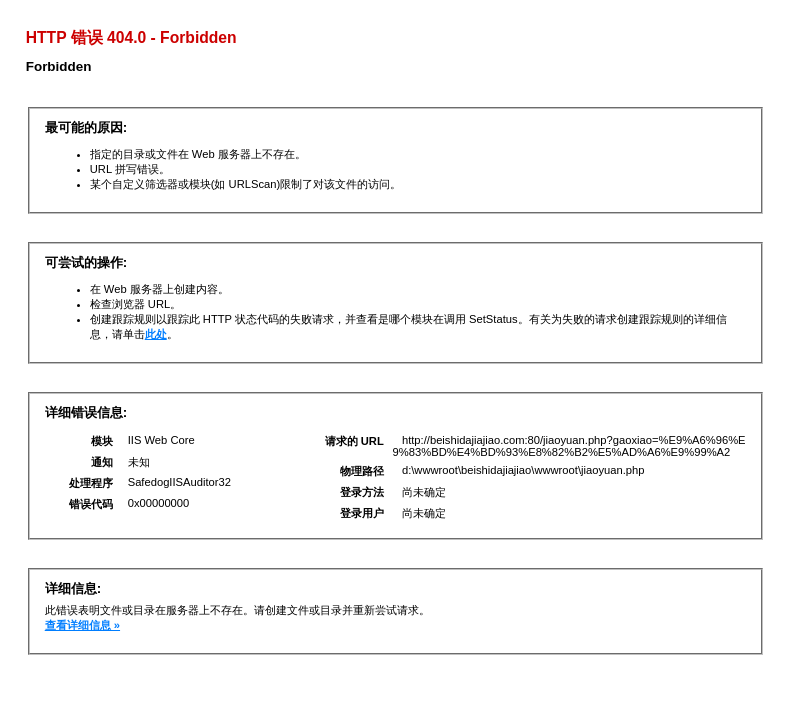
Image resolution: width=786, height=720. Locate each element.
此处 (156, 334)
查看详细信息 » (82, 625)
